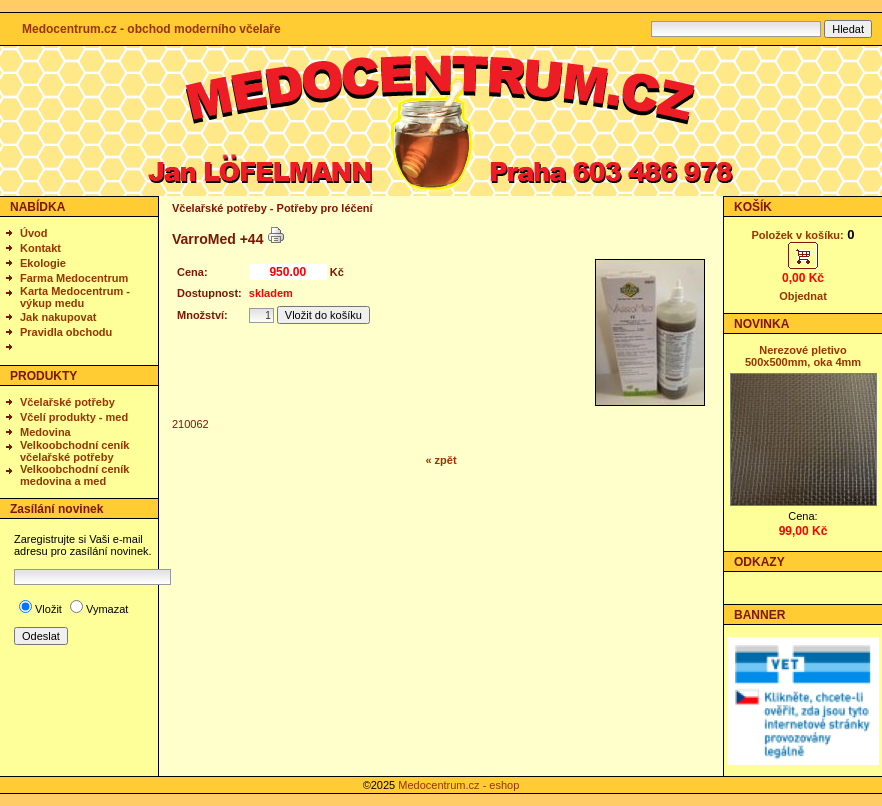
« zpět (440, 460)
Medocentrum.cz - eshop (458, 785)
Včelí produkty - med (74, 417)
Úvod (34, 233)
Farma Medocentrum (74, 278)
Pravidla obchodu (66, 332)
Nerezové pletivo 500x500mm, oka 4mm (803, 356)
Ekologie (43, 263)
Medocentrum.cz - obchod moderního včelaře (151, 29)
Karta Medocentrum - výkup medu (75, 297)
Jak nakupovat (58, 317)
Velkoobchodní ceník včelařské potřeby (74, 451)
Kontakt (40, 248)
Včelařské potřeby (67, 402)
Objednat (803, 296)
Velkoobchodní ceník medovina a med (74, 475)
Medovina (45, 432)
